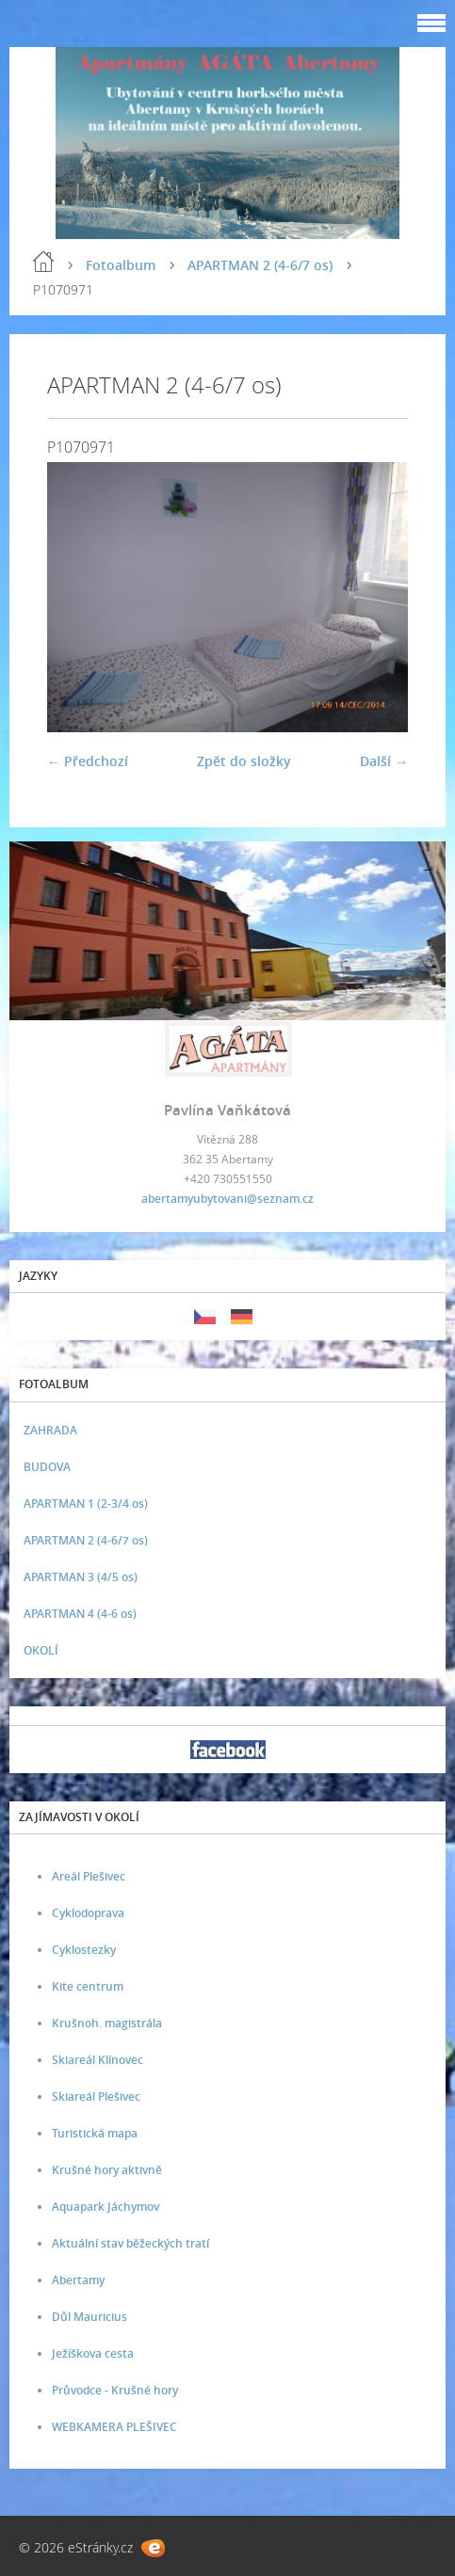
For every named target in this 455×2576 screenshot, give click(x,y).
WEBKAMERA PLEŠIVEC (114, 2427)
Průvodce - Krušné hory (115, 2390)
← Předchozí (87, 761)
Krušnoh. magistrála (107, 2023)
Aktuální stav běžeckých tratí (130, 2243)
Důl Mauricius (89, 2317)
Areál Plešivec (88, 1876)
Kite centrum (87, 1986)
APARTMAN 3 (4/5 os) (81, 1577)
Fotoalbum (120, 265)
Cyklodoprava (88, 1913)
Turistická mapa (95, 2133)
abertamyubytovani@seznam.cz (227, 1199)
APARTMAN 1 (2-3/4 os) (86, 1504)
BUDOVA (47, 1467)
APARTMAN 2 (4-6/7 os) (260, 265)
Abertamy (78, 2280)
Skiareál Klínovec (97, 2060)
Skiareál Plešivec (96, 2096)
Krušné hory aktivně (107, 2170)
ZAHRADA (50, 1430)
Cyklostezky (84, 1950)
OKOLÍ (41, 1650)
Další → (384, 761)
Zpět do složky (244, 761)
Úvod (43, 261)
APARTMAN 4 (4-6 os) (80, 1614)
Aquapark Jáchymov (105, 2207)
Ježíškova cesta (93, 2353)
